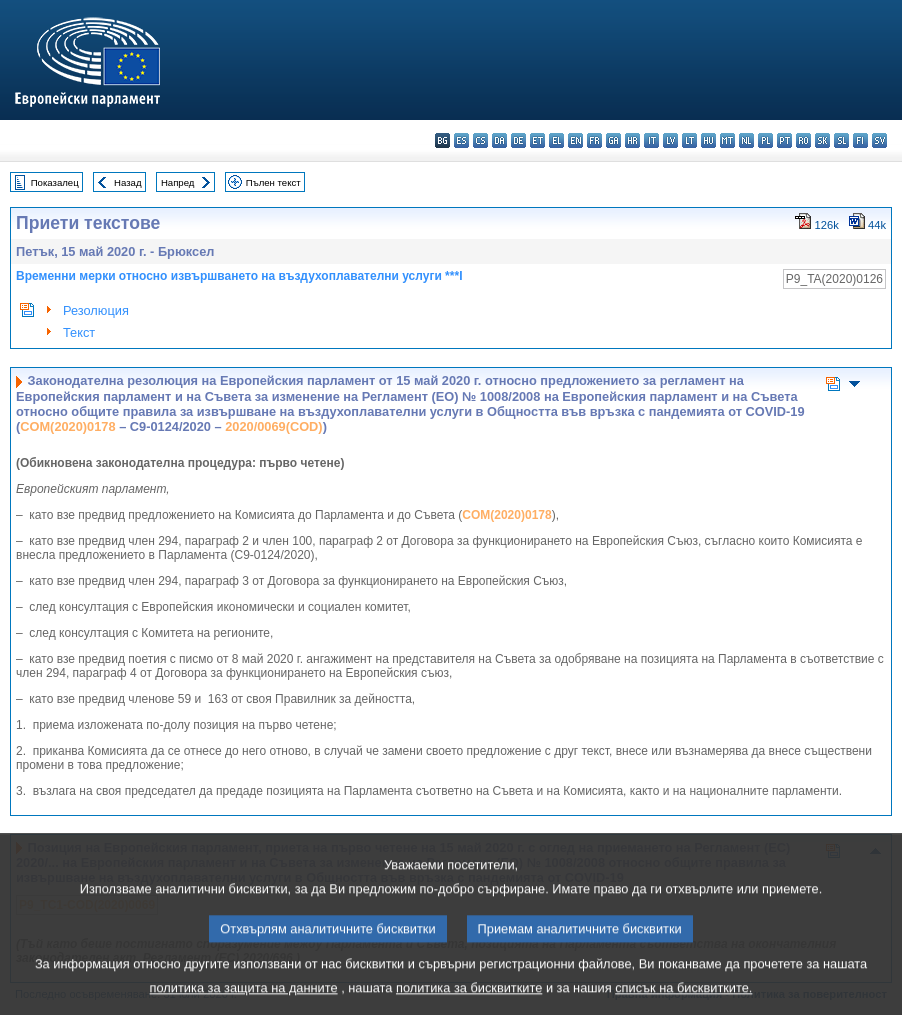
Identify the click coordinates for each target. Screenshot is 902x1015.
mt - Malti (727, 140)
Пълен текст (273, 182)
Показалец (55, 182)
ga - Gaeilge (613, 140)
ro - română (803, 140)
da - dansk (499, 140)
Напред (178, 182)
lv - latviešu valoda (670, 140)
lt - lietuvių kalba (689, 140)
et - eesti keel (537, 140)
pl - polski (765, 140)
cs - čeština (480, 140)
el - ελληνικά (556, 140)
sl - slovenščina (841, 140)
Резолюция (96, 310)
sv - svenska (879, 140)
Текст (79, 332)
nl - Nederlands (746, 140)
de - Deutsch (518, 140)
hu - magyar (708, 140)
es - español (461, 140)
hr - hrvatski (632, 140)
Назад (128, 182)
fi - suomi (860, 140)
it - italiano (651, 140)
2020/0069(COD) (273, 426)
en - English (575, 140)
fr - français (594, 140)
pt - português (784, 140)
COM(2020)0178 (67, 426)
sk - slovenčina (822, 140)
